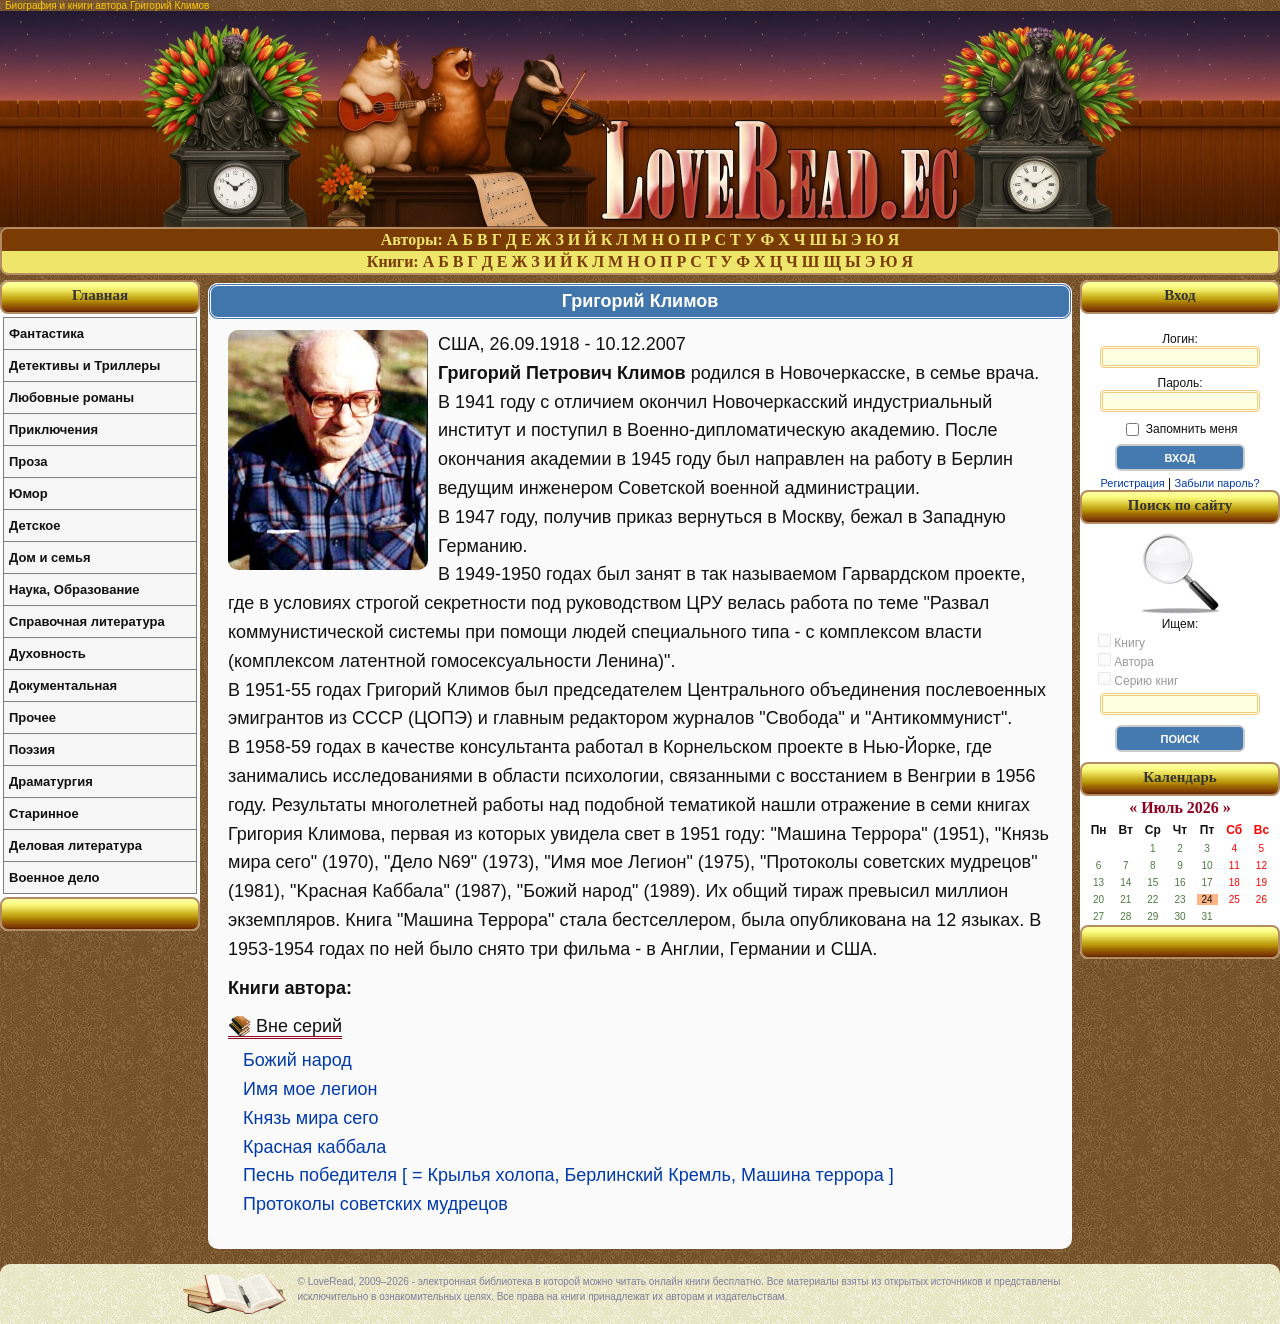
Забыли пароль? (1217, 483)
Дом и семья (50, 557)
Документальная (63, 685)
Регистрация (1132, 483)
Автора (1126, 661)
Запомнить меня (1181, 429)
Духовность (47, 653)
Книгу (1121, 642)
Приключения (53, 429)
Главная (100, 295)
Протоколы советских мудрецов (375, 1204)
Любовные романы (71, 397)
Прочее (32, 717)
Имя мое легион (310, 1089)
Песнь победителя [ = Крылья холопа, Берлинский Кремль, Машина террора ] (568, 1175)
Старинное (44, 813)
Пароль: (1180, 394)
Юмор (28, 493)
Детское (34, 525)
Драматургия (51, 781)
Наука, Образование (74, 589)
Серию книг (1138, 680)
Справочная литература (87, 621)
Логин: (1180, 350)
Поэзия (32, 749)
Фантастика (46, 333)
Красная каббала (314, 1147)
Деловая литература (75, 845)
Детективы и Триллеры (84, 365)
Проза (28, 461)
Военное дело (54, 877)
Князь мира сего (310, 1118)
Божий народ (297, 1060)
